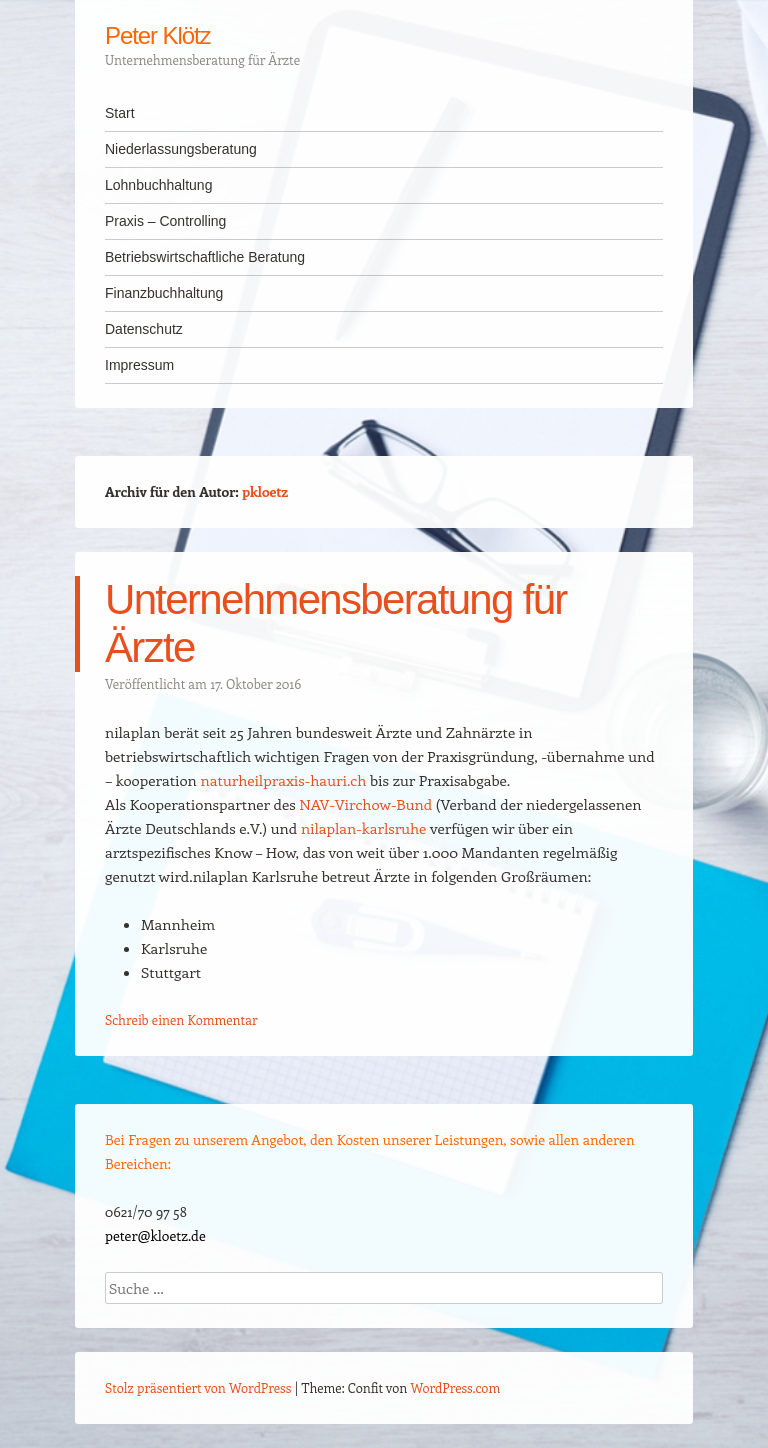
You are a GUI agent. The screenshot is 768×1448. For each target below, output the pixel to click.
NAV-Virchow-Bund (365, 804)
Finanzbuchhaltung (164, 293)
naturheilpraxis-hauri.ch (284, 780)
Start (120, 113)
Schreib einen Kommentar (181, 1019)
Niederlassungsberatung (181, 149)
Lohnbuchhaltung (158, 185)
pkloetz (265, 491)
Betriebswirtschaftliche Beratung (205, 257)
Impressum (139, 365)
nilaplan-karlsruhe (363, 828)
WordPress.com (456, 1387)
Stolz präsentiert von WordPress (198, 1387)
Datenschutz (144, 329)
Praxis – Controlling (165, 221)
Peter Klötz (158, 35)
